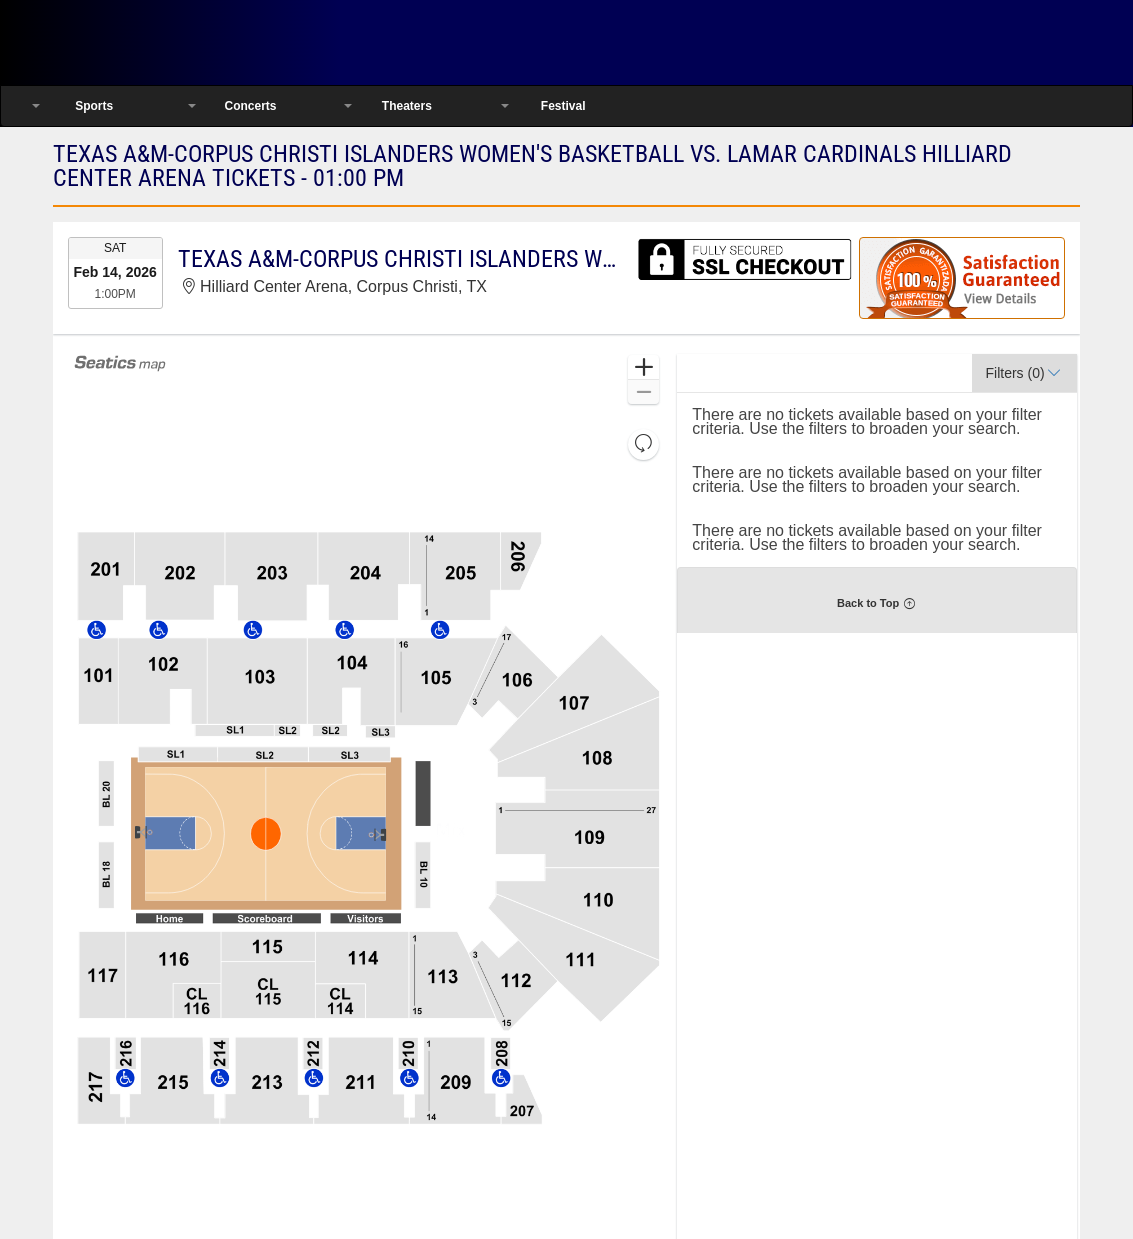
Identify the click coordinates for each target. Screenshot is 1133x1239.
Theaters (407, 106)
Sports (94, 106)
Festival (563, 106)
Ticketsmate (208, 42)
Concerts (250, 106)
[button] (643, 367)
